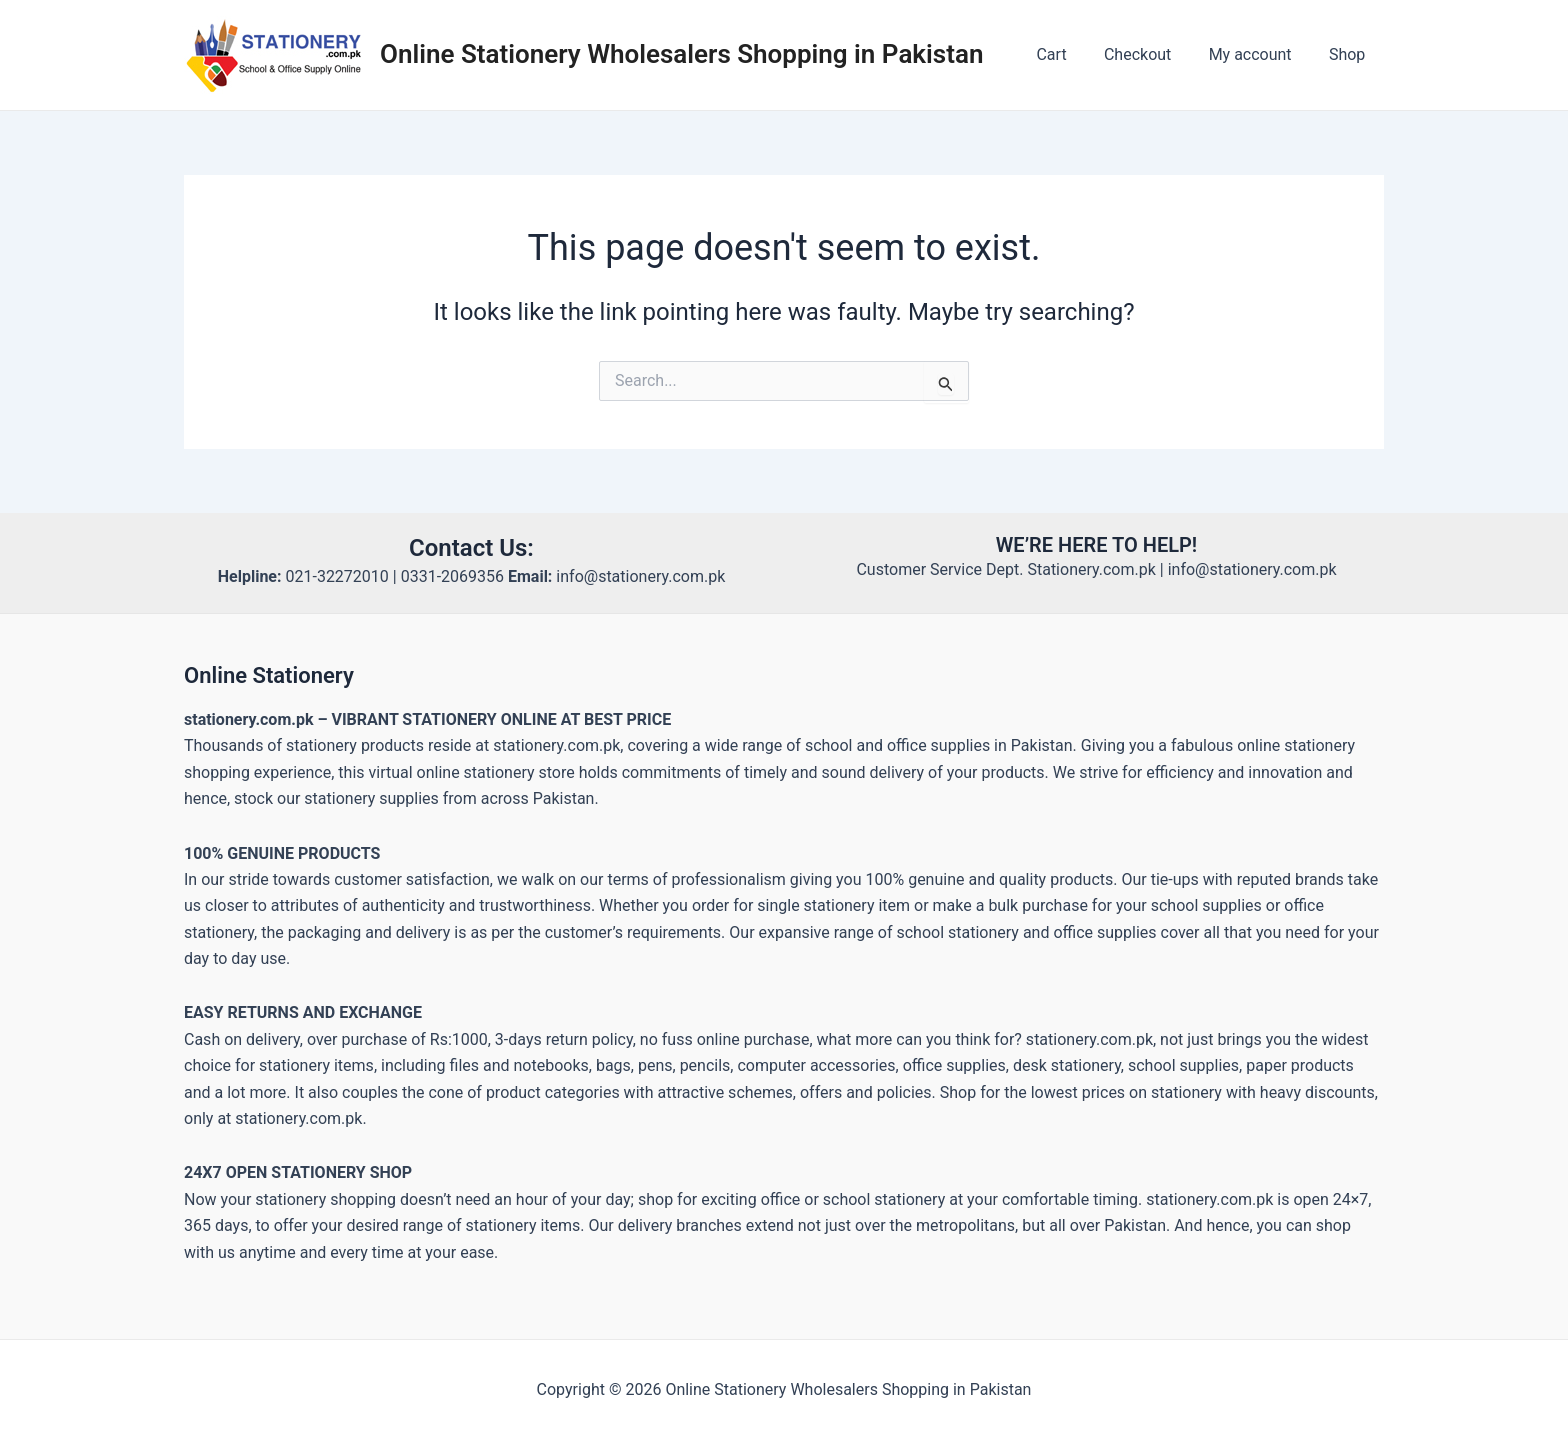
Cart (1070, 54)
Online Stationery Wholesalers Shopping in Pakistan (681, 54)
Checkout (1150, 54)
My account (1258, 54)
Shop (1350, 54)
